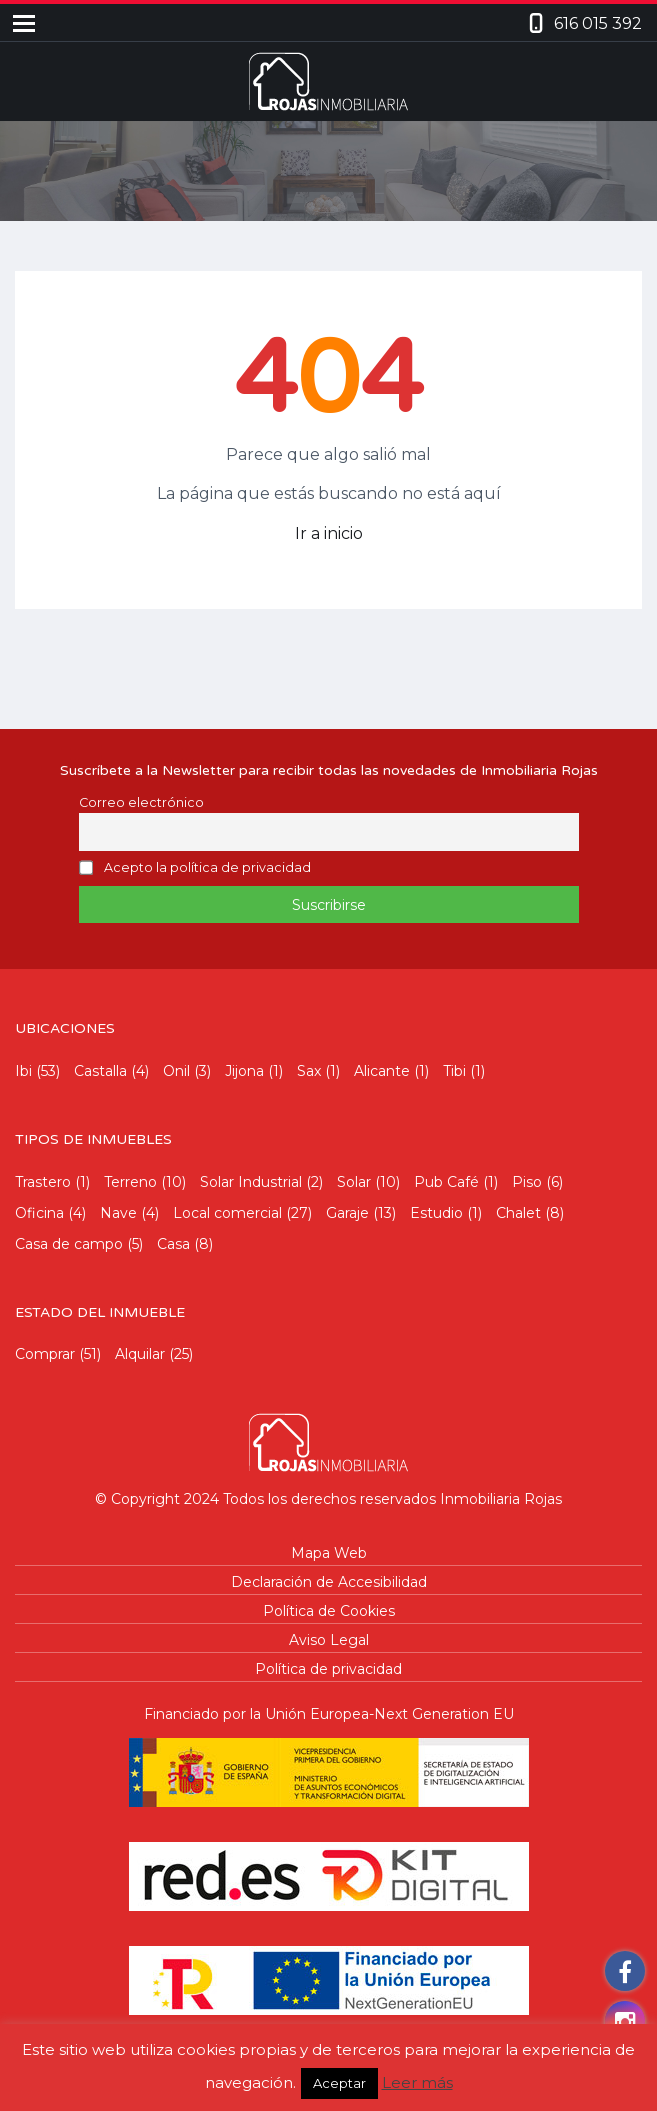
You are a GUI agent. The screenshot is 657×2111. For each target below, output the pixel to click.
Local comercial (227, 1213)
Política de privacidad (328, 1669)
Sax (309, 1071)
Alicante (382, 1071)
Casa (173, 1244)
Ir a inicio (329, 533)
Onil (176, 1071)
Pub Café (446, 1182)
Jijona (244, 1071)
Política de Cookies (329, 1611)
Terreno (130, 1182)
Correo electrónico (141, 802)
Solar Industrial (251, 1182)
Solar (354, 1182)
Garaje (347, 1213)
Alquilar (140, 1354)
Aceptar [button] (339, 2083)
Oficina (39, 1213)
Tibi (454, 1071)
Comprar (45, 1354)
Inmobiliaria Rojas (501, 1499)
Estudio (436, 1213)
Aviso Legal (329, 1640)
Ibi (23, 1071)
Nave (118, 1213)
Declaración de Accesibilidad (329, 1582)
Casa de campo (69, 1244)
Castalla (100, 1071)
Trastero (43, 1182)
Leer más (417, 2082)
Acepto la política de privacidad (207, 868)
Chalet (518, 1213)
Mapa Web (329, 1553)
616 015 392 (598, 23)
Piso (527, 1182)
